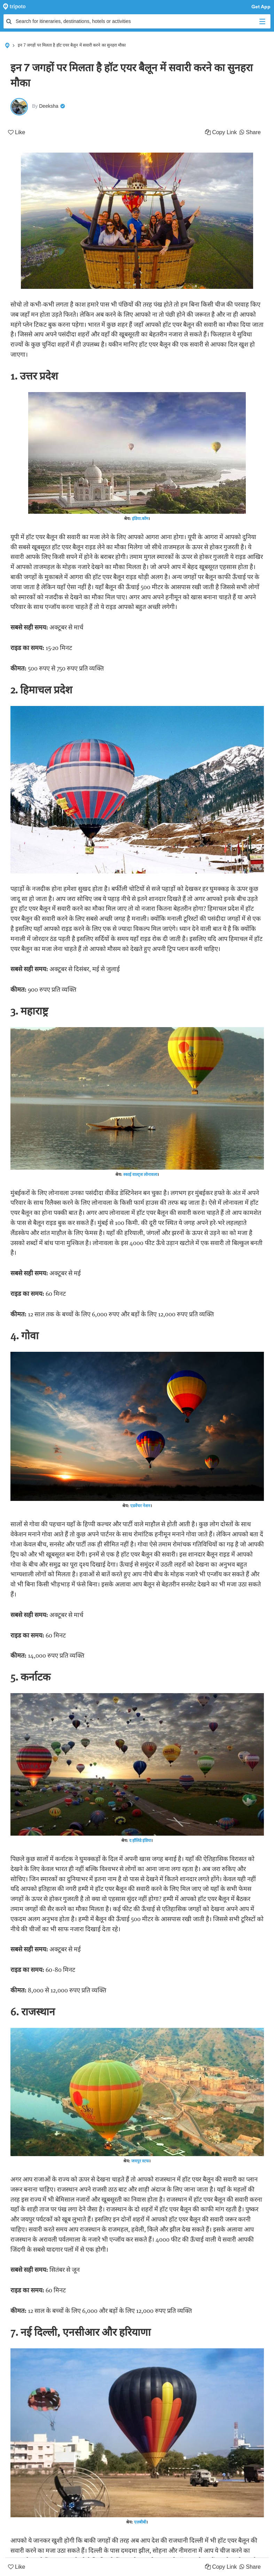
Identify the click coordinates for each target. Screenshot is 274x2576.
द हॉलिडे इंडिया (140, 1840)
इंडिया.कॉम (140, 518)
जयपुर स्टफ (140, 2160)
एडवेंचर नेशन (140, 1505)
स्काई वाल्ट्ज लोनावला (140, 1174)
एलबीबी (140, 2522)
